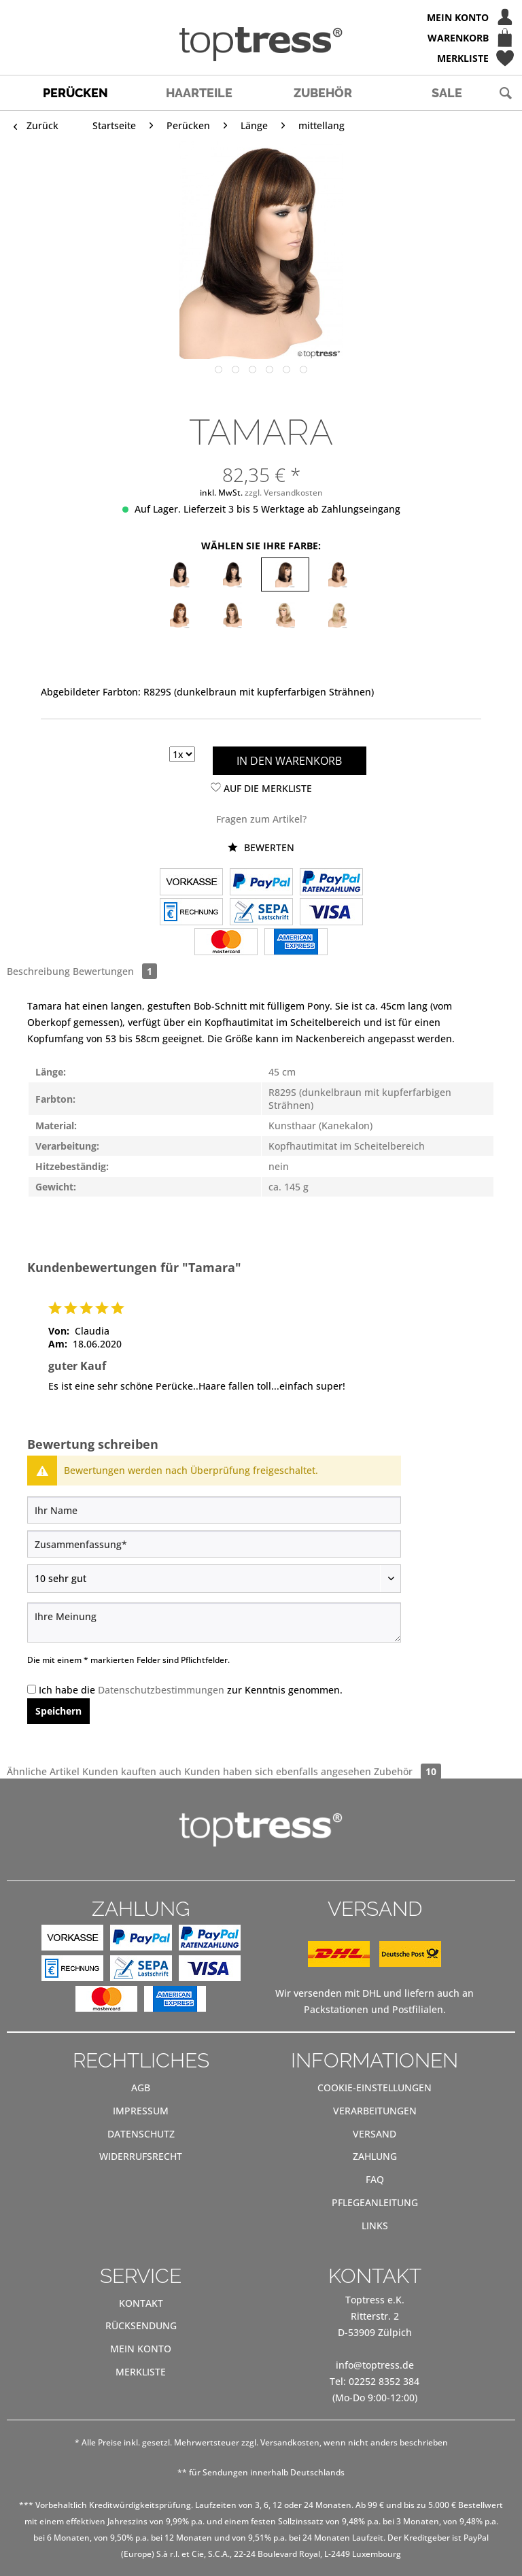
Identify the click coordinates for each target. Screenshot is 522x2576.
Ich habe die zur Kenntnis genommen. (191, 1689)
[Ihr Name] (214, 1510)
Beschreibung (38, 971)
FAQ (375, 2179)
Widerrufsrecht (140, 2156)
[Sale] (446, 93)
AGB (140, 2087)
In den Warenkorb (289, 760)
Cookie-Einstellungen (374, 2087)
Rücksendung (141, 2325)
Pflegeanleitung (375, 2202)
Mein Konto (140, 2348)
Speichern (58, 1710)
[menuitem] (261, 17)
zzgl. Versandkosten (284, 492)
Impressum (141, 2110)
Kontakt (141, 2303)
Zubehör (407, 1771)
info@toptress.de (375, 2364)
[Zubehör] (323, 93)
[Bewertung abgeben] (214, 1578)
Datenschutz (141, 2133)
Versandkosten (289, 2442)
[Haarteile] (199, 93)
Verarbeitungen (375, 2110)
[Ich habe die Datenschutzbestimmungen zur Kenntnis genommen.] (31, 1689)
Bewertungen (115, 971)
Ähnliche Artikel (43, 1771)
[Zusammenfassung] (214, 1544)
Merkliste (141, 2371)
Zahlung (375, 2156)
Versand (374, 2133)
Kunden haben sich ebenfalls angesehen (277, 1771)
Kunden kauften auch (131, 1771)
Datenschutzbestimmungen (161, 1689)
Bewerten (261, 847)
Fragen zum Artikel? (261, 818)
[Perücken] (75, 93)
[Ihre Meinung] (214, 1622)
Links (375, 2225)
